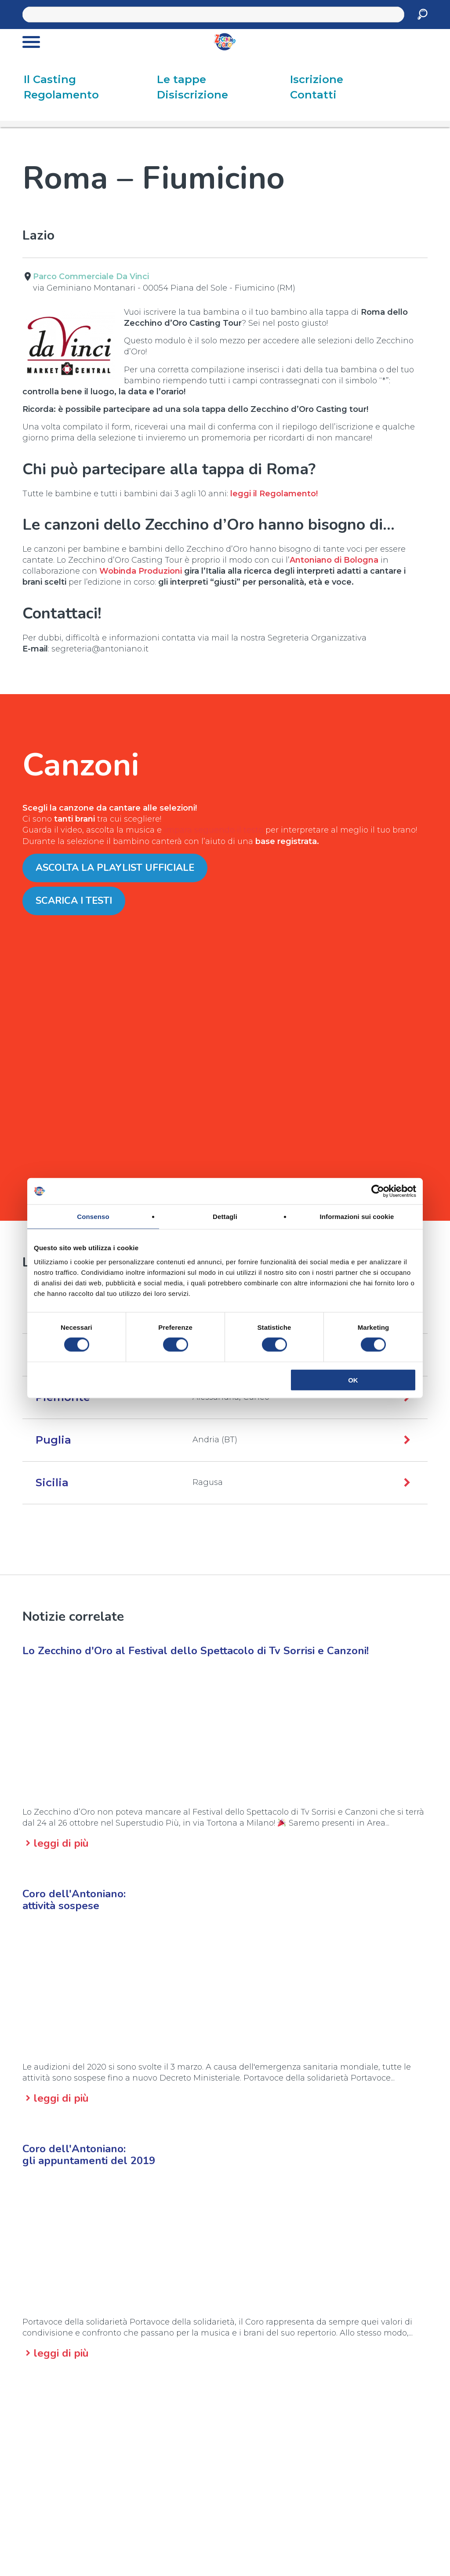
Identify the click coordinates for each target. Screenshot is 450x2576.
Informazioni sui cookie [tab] (357, 1216)
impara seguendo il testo (213, 830)
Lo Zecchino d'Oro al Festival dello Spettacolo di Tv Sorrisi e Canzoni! (195, 1651)
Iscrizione (316, 79)
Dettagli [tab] (225, 1216)
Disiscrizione (192, 94)
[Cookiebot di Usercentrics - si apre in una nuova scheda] (377, 1191)
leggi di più (61, 1843)
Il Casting (50, 79)
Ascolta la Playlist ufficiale (115, 867)
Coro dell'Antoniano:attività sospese (74, 1900)
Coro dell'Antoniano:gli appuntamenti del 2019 (88, 2155)
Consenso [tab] (93, 1216)
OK (353, 1379)
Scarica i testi (74, 900)
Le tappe (181, 79)
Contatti (313, 94)
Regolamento (61, 94)
